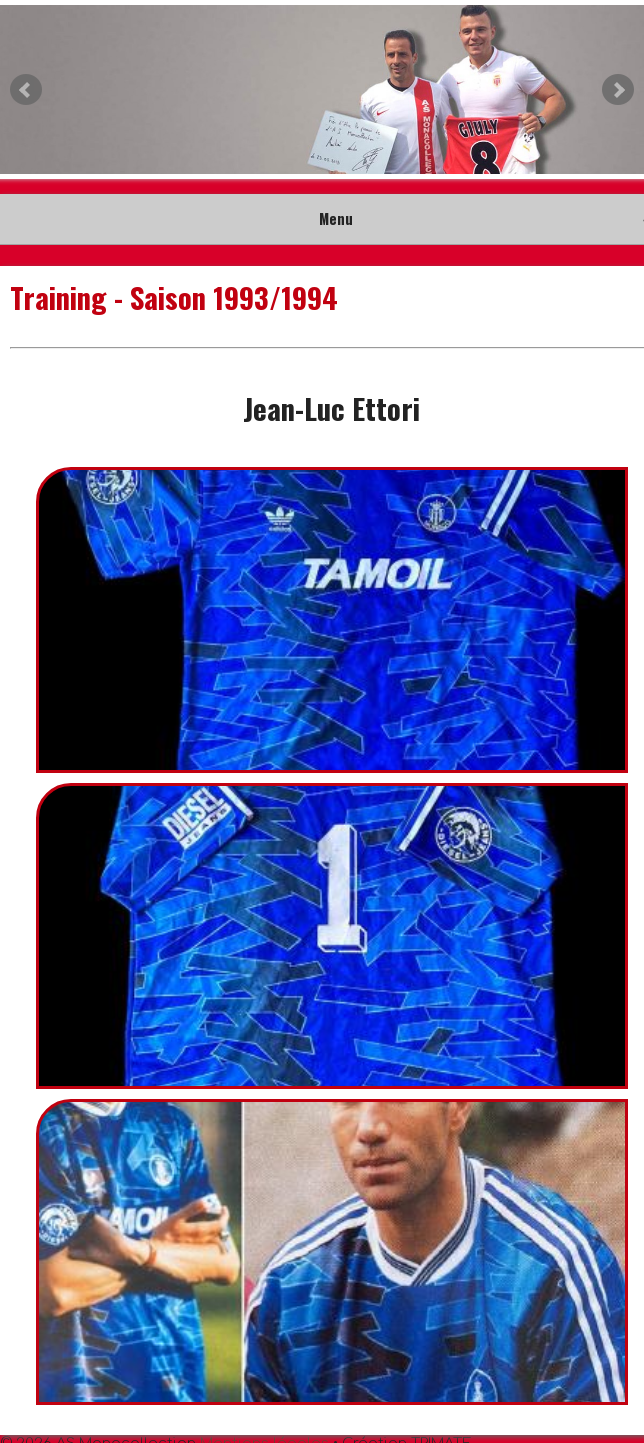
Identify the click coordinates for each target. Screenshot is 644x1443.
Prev (26, 90)
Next (618, 90)
